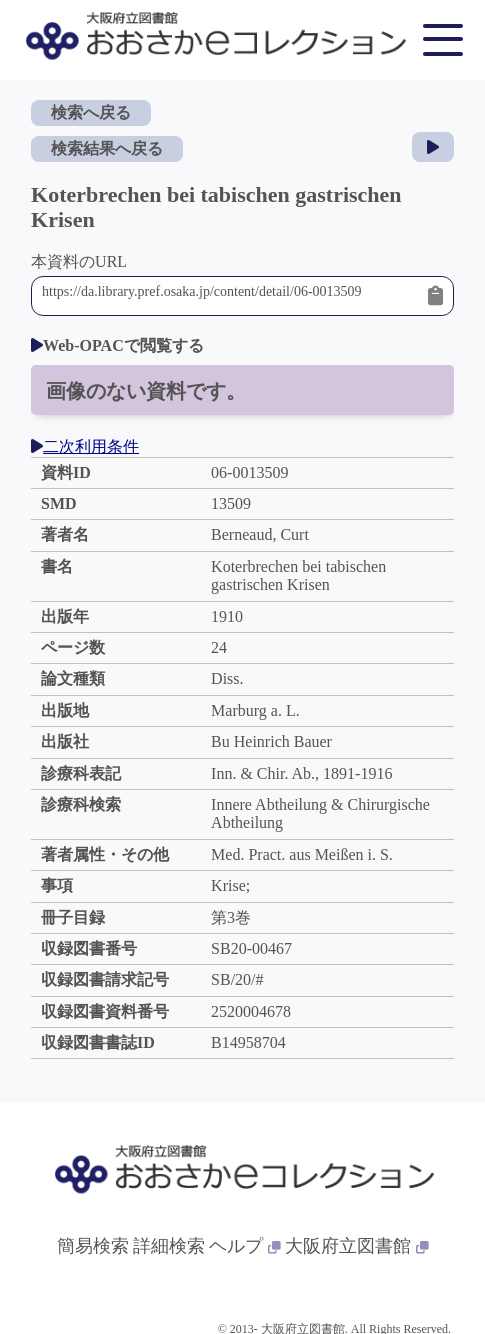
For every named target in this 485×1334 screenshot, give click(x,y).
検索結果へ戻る (107, 148)
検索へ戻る (91, 112)
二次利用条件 (85, 446)
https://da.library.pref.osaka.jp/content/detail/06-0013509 (230, 296)
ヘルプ (245, 1246)
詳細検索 (169, 1246)
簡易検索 (93, 1246)
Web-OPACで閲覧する (117, 345)
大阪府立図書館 (357, 1246)
